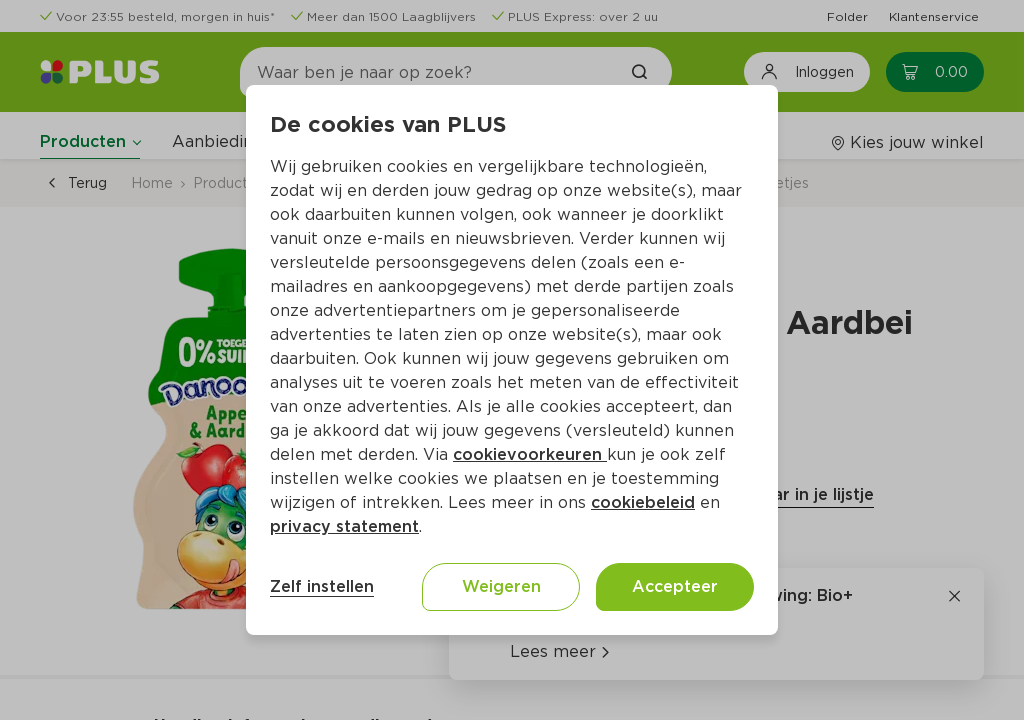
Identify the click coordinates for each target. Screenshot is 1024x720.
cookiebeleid (643, 502)
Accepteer (675, 586)
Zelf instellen (322, 586)
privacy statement (344, 526)
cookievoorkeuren (530, 454)
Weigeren (501, 586)
